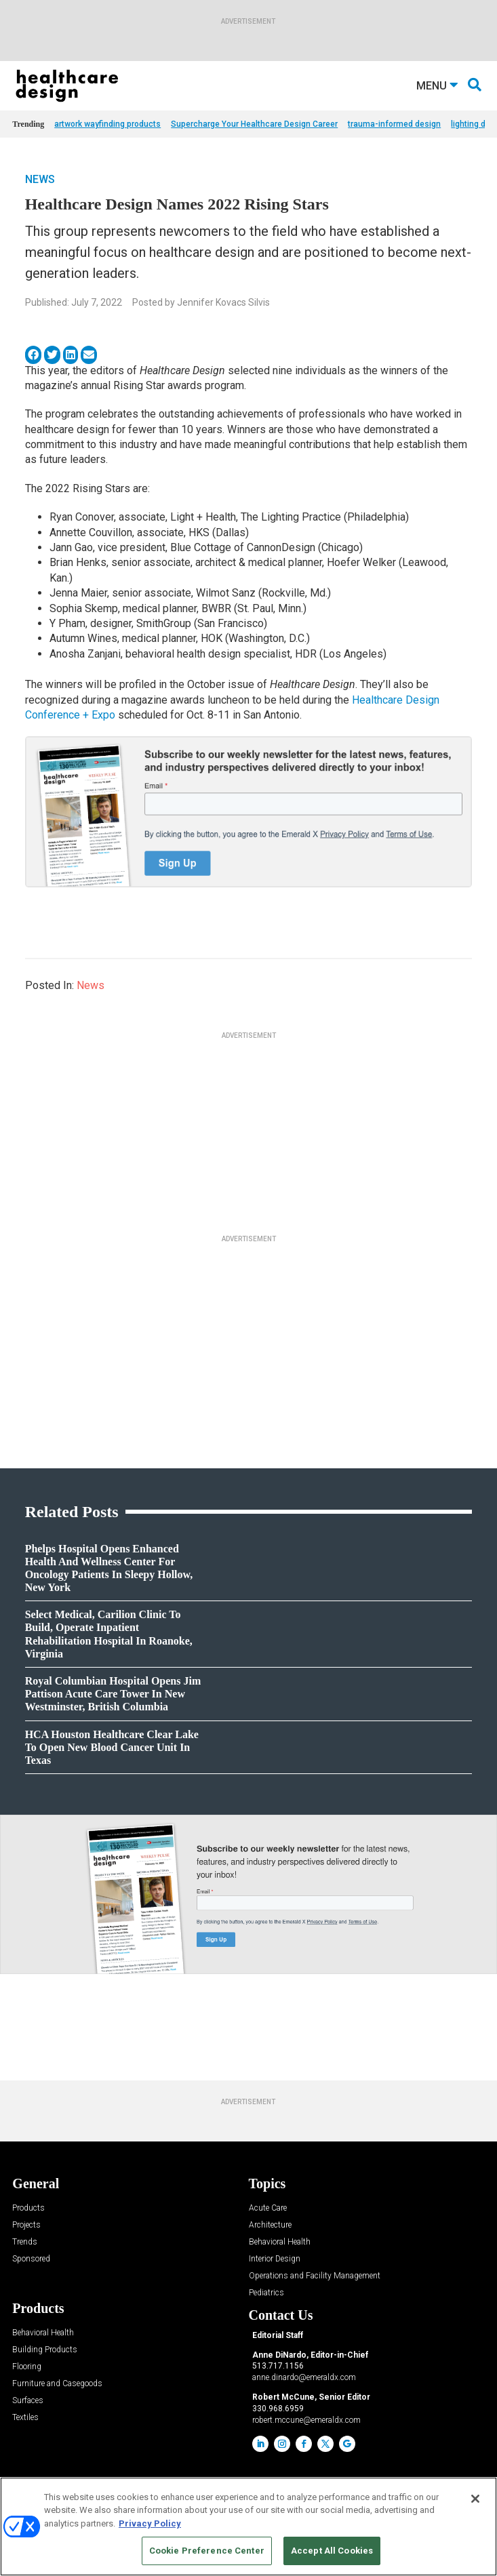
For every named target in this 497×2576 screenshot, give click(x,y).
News (40, 179)
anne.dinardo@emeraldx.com (304, 2377)
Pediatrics (266, 2293)
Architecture (270, 2225)
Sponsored (31, 2259)
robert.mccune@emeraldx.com (306, 2420)
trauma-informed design (394, 124)
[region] (248, 2526)
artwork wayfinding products (107, 124)
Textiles (25, 2417)
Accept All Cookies (332, 2550)
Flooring (26, 2366)
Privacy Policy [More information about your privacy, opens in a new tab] (150, 2523)
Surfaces (27, 2400)
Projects (26, 2225)
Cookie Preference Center (206, 2550)
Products (28, 2208)
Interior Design (274, 2259)
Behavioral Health (280, 2242)
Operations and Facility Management (314, 2276)
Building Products (44, 2350)
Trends (24, 2242)
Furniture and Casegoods (57, 2383)
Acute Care (268, 2208)
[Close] (475, 2499)
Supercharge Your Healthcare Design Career (254, 124)
